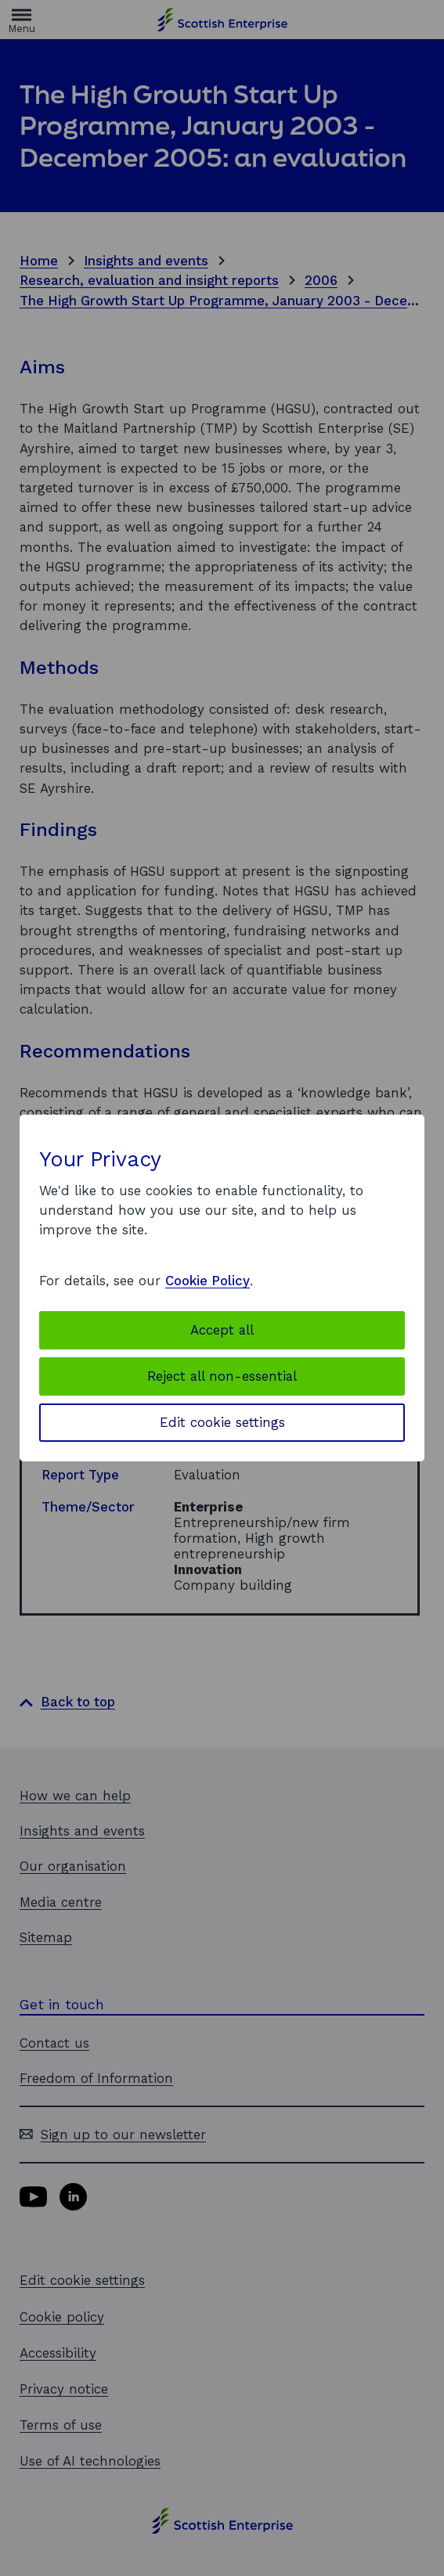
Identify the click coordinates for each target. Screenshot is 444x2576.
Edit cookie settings (222, 1422)
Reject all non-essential (222, 1376)
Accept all (222, 1330)
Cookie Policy (207, 1280)
